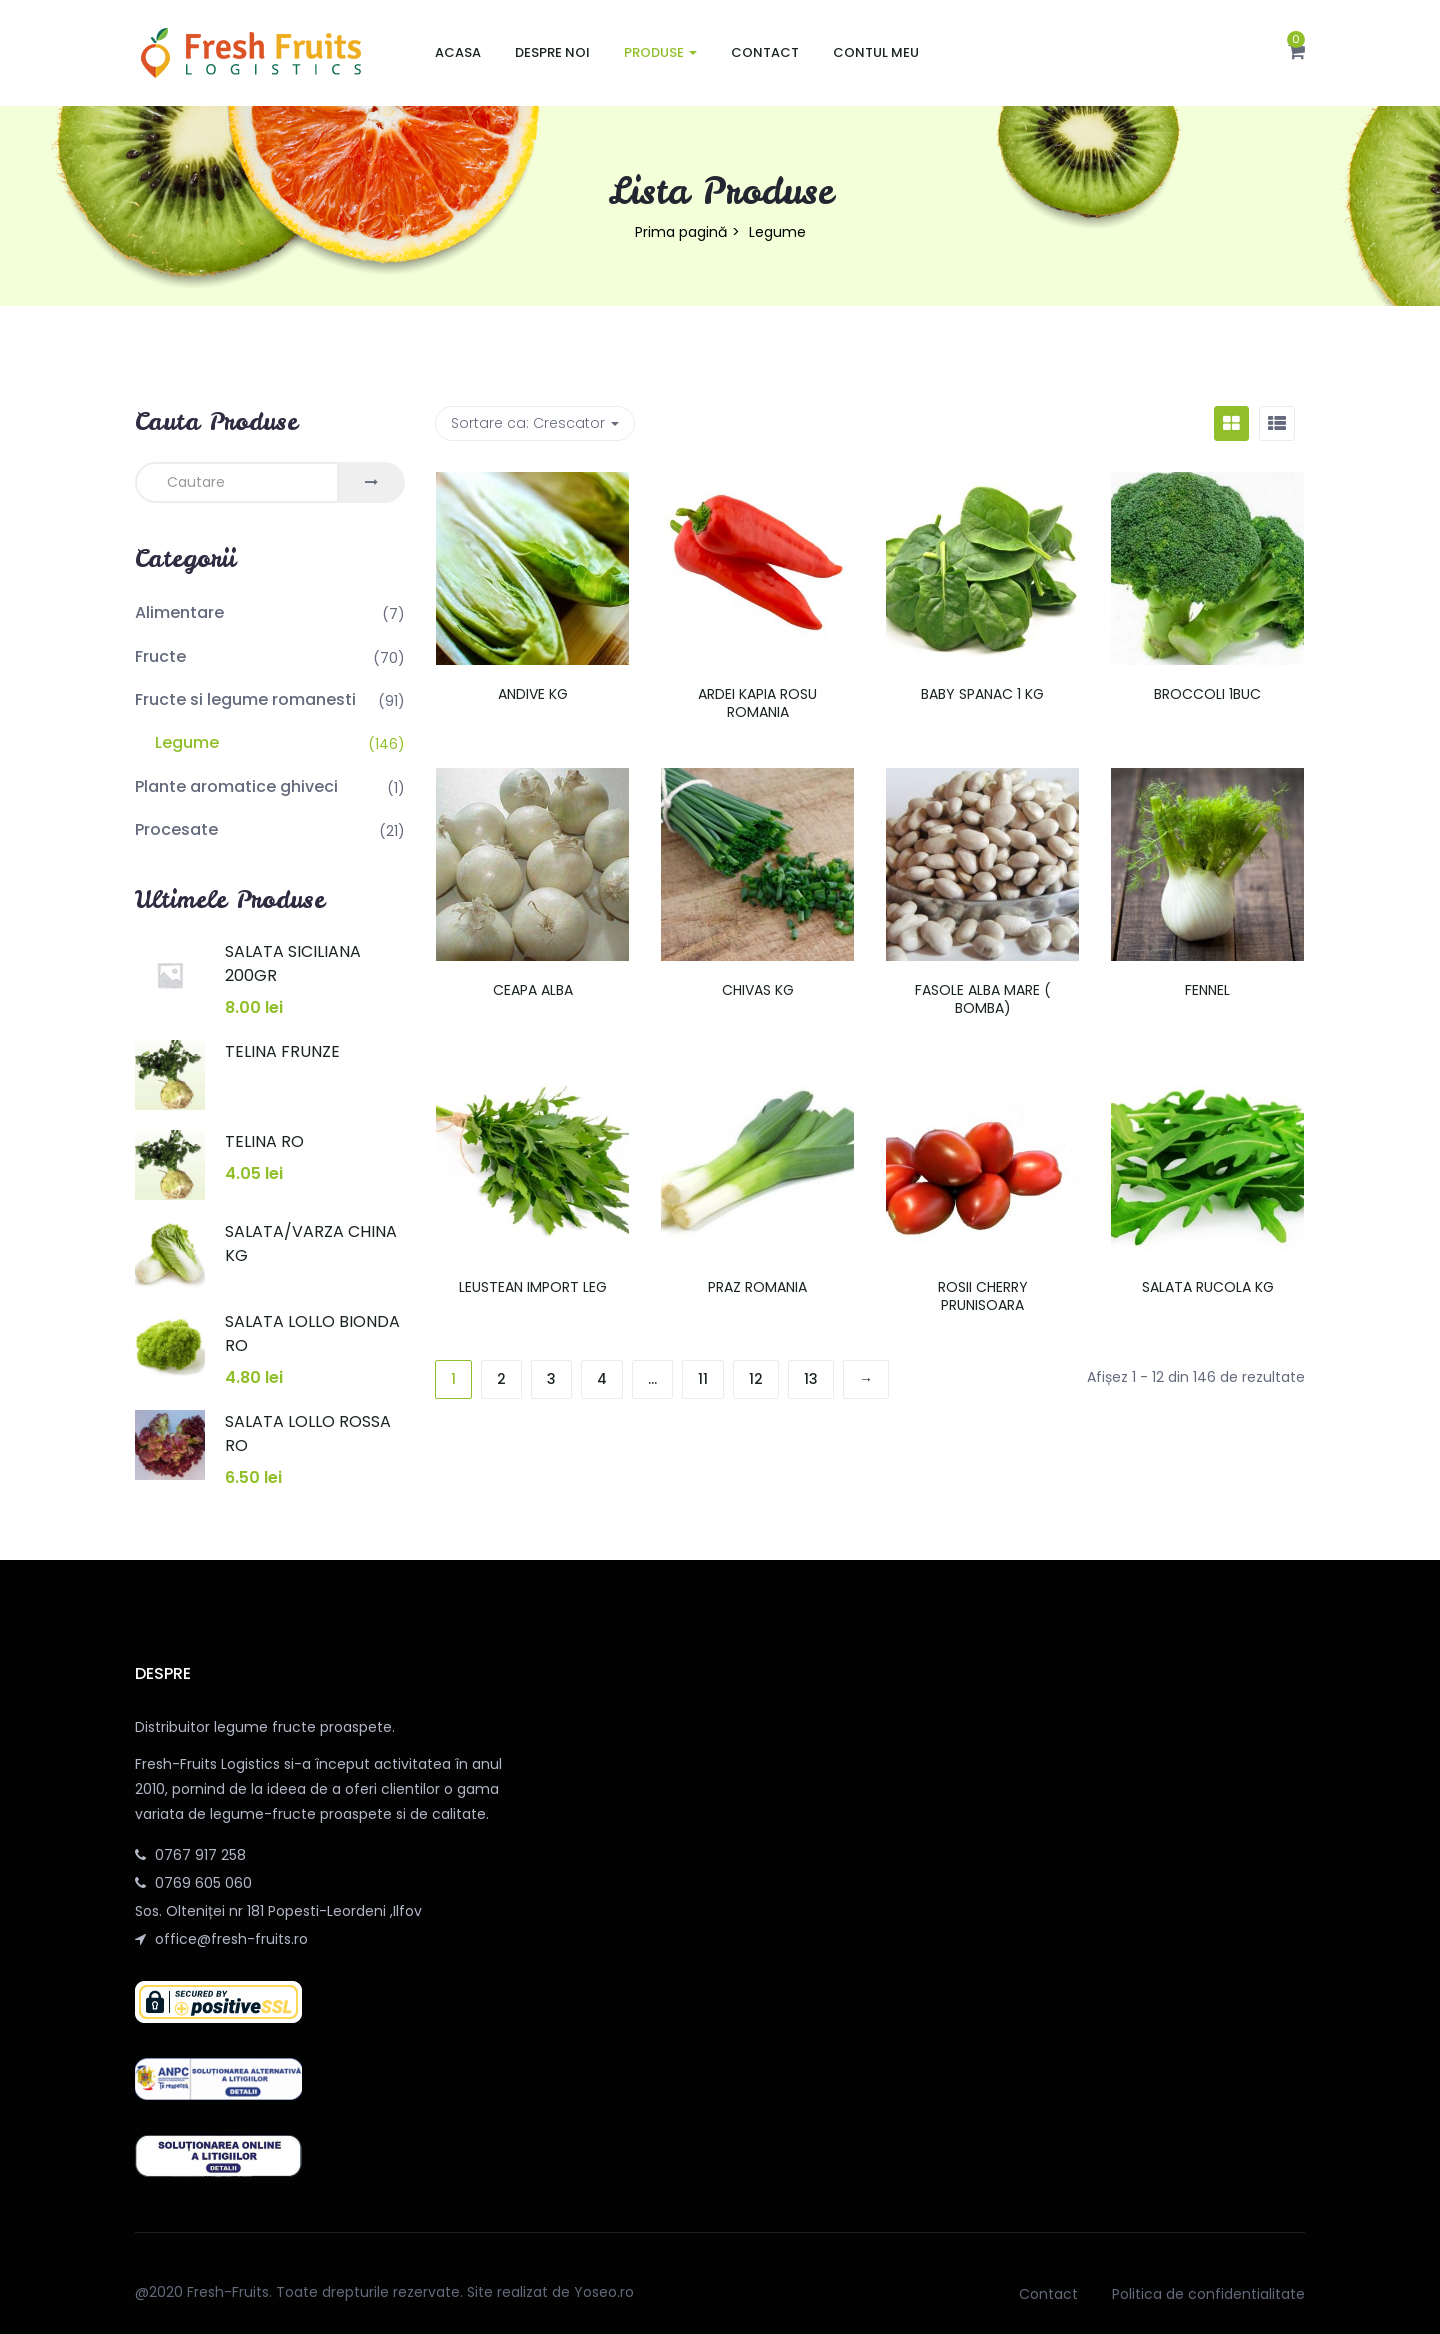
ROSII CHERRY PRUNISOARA (983, 1296)
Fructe (160, 656)
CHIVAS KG (758, 990)
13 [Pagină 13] (811, 1379)
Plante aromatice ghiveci (236, 786)
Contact (765, 52)
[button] (1296, 53)
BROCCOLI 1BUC (1207, 694)
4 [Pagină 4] (602, 1379)
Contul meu (876, 52)
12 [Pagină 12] (756, 1379)
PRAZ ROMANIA (757, 1287)
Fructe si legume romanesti (245, 699)
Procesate (176, 829)
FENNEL (1207, 990)
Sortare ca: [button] (535, 423)
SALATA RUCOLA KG (1208, 1287)
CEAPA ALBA (533, 990)
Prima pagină (681, 232)
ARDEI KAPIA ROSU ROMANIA (757, 703)
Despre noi (552, 52)
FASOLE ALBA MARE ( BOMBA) (983, 999)
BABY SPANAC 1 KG (982, 694)
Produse (660, 52)
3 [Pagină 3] (551, 1379)
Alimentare (179, 612)
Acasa (458, 52)
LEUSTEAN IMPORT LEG (533, 1287)
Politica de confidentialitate (1208, 2294)
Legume (187, 742)
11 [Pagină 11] (703, 1379)
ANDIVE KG (533, 694)
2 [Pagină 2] (501, 1379)
